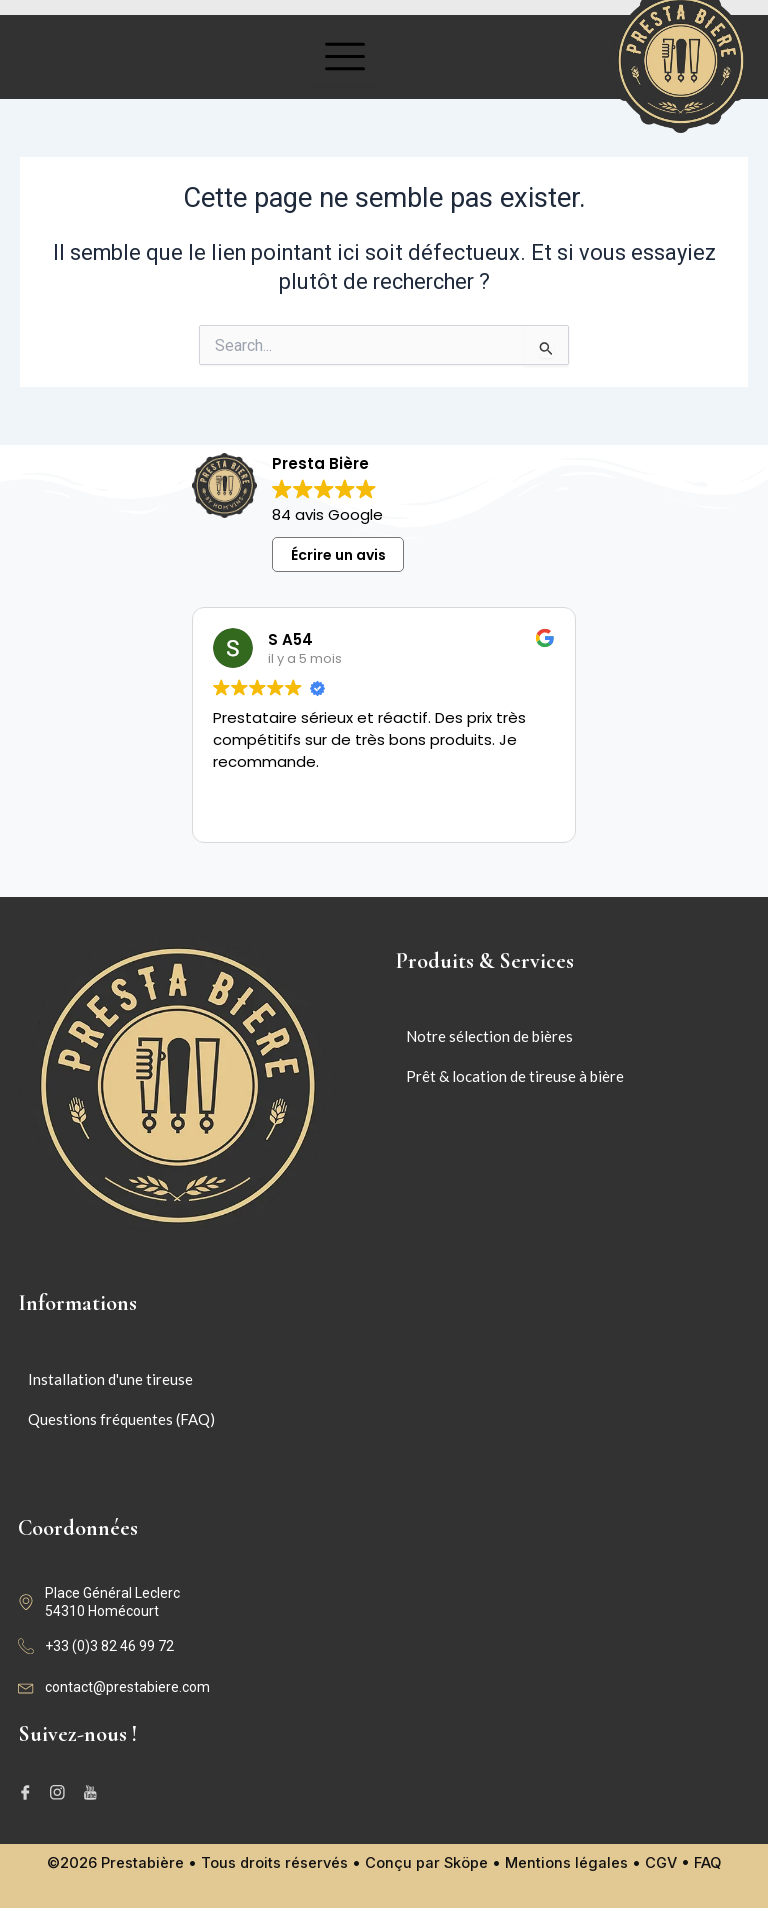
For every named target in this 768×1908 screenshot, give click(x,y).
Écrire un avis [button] (338, 555)
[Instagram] (60, 1792)
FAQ (707, 1863)
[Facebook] (28, 1792)
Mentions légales (566, 1863)
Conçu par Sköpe (426, 1863)
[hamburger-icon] (345, 57)
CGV (661, 1863)
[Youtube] (93, 1792)
